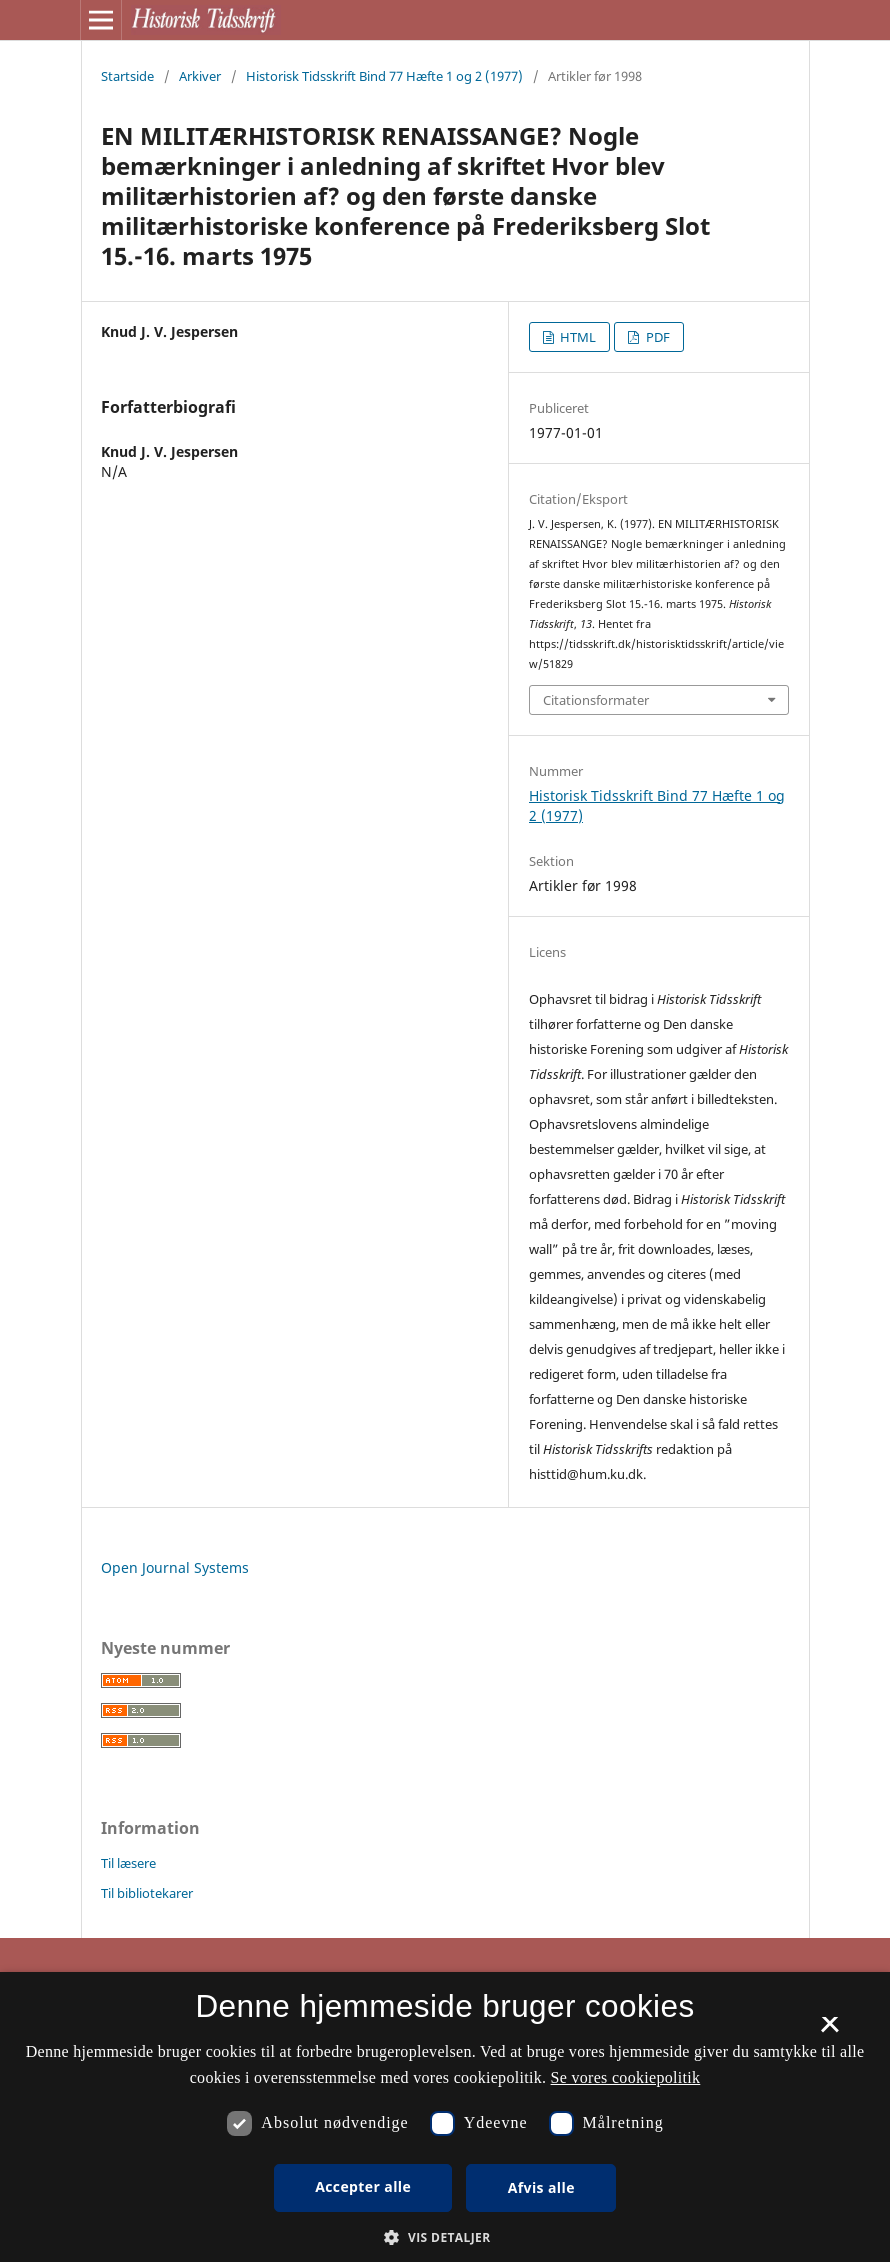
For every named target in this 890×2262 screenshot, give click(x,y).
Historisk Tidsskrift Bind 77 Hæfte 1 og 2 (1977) (384, 76)
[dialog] (445, 2117)
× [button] (829, 2031)
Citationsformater (596, 700)
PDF (656, 337)
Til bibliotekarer (147, 1893)
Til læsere (128, 1863)
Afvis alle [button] (541, 2187)
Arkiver (200, 76)
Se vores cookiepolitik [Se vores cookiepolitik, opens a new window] (626, 2077)
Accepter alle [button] (363, 2186)
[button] (444, 2237)
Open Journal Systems (175, 1567)
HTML (576, 337)
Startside (127, 76)
